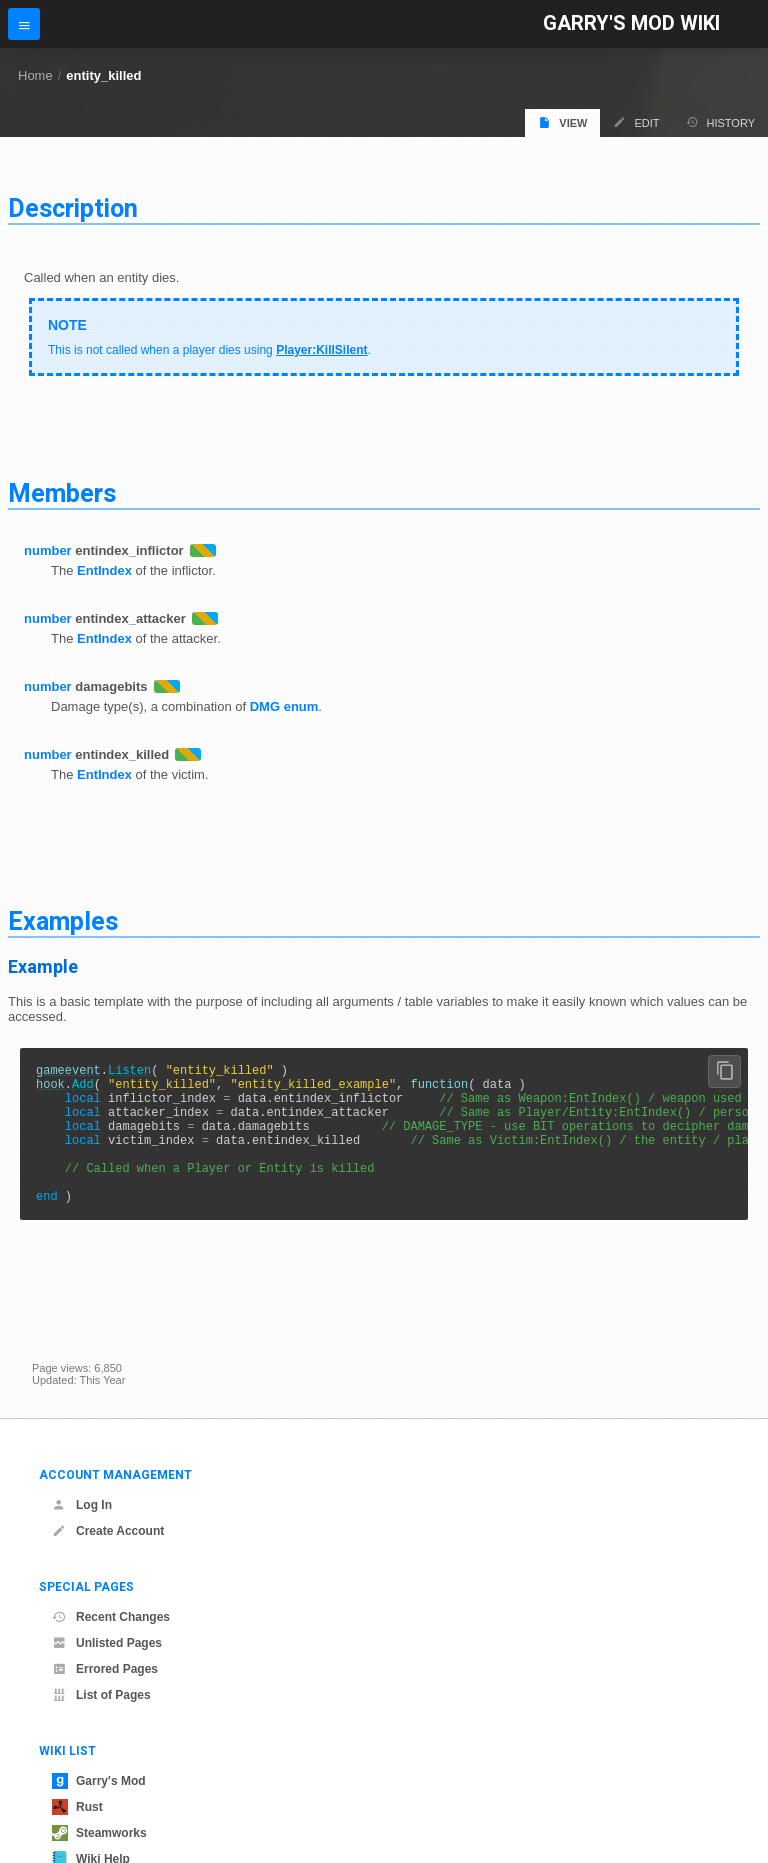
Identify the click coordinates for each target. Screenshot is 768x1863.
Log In (82, 1505)
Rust (77, 1807)
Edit (636, 122)
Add (83, 1089)
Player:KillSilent (321, 350)
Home (35, 75)
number (48, 550)
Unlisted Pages (107, 1643)
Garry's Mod (99, 1781)
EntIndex (104, 570)
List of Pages (101, 1695)
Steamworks (99, 1833)
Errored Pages (105, 1669)
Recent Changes (111, 1617)
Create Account (108, 1531)
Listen (129, 1072)
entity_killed (103, 75)
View (562, 122)
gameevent (68, 1072)
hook (50, 1089)
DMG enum (284, 706)
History (721, 122)
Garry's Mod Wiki (631, 23)
